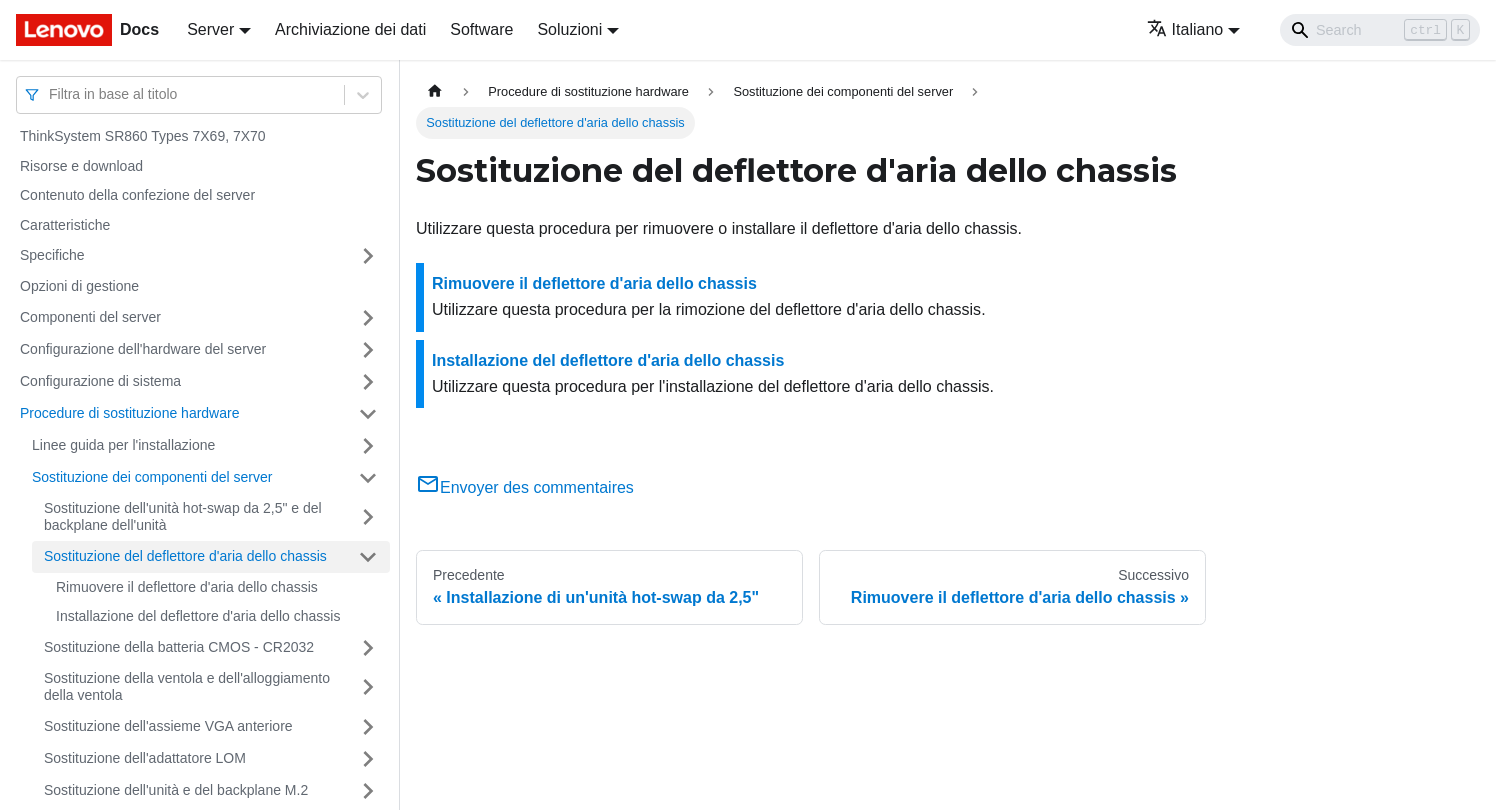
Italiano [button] (1185, 29)
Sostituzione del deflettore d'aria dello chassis (185, 556)
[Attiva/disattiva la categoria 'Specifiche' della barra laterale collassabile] (368, 256)
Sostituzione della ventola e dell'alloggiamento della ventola (187, 687)
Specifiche (52, 255)
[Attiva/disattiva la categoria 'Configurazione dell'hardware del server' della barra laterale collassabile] (368, 350)
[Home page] (435, 91)
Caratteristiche (65, 225)
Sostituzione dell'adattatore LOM (145, 758)
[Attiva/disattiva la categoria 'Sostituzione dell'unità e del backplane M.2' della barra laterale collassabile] (368, 791)
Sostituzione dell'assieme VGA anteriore (168, 726)
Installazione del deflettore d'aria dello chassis (198, 616)
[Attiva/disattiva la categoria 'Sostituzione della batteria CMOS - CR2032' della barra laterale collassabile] (368, 648)
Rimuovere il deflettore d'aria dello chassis (187, 587)
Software (481, 29)
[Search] (1380, 30)
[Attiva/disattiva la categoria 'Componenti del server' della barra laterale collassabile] (368, 318)
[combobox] (51, 94)
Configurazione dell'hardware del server (143, 349)
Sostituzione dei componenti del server (152, 477)
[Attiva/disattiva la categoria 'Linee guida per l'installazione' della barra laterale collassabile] (368, 446)
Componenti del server (90, 317)
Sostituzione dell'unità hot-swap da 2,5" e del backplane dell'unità (183, 517)
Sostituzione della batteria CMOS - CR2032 (179, 647)
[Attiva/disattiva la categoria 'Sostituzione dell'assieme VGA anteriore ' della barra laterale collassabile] (368, 727)
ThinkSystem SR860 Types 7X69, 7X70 (143, 136)
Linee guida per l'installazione (123, 445)
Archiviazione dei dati (350, 29)
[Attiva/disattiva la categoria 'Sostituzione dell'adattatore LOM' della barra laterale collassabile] (368, 759)
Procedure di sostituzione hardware (129, 413)
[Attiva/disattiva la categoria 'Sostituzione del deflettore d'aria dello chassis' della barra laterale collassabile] (368, 557)
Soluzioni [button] (569, 29)
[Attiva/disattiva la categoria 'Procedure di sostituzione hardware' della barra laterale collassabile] (368, 414)
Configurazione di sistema (100, 381)
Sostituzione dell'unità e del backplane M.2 (176, 790)
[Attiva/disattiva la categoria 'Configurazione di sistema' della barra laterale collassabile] (368, 382)
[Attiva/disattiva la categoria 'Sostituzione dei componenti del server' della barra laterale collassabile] (368, 478)
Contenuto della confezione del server (137, 195)
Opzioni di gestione (79, 286)
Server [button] (210, 29)
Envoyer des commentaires (525, 487)
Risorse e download (81, 166)
